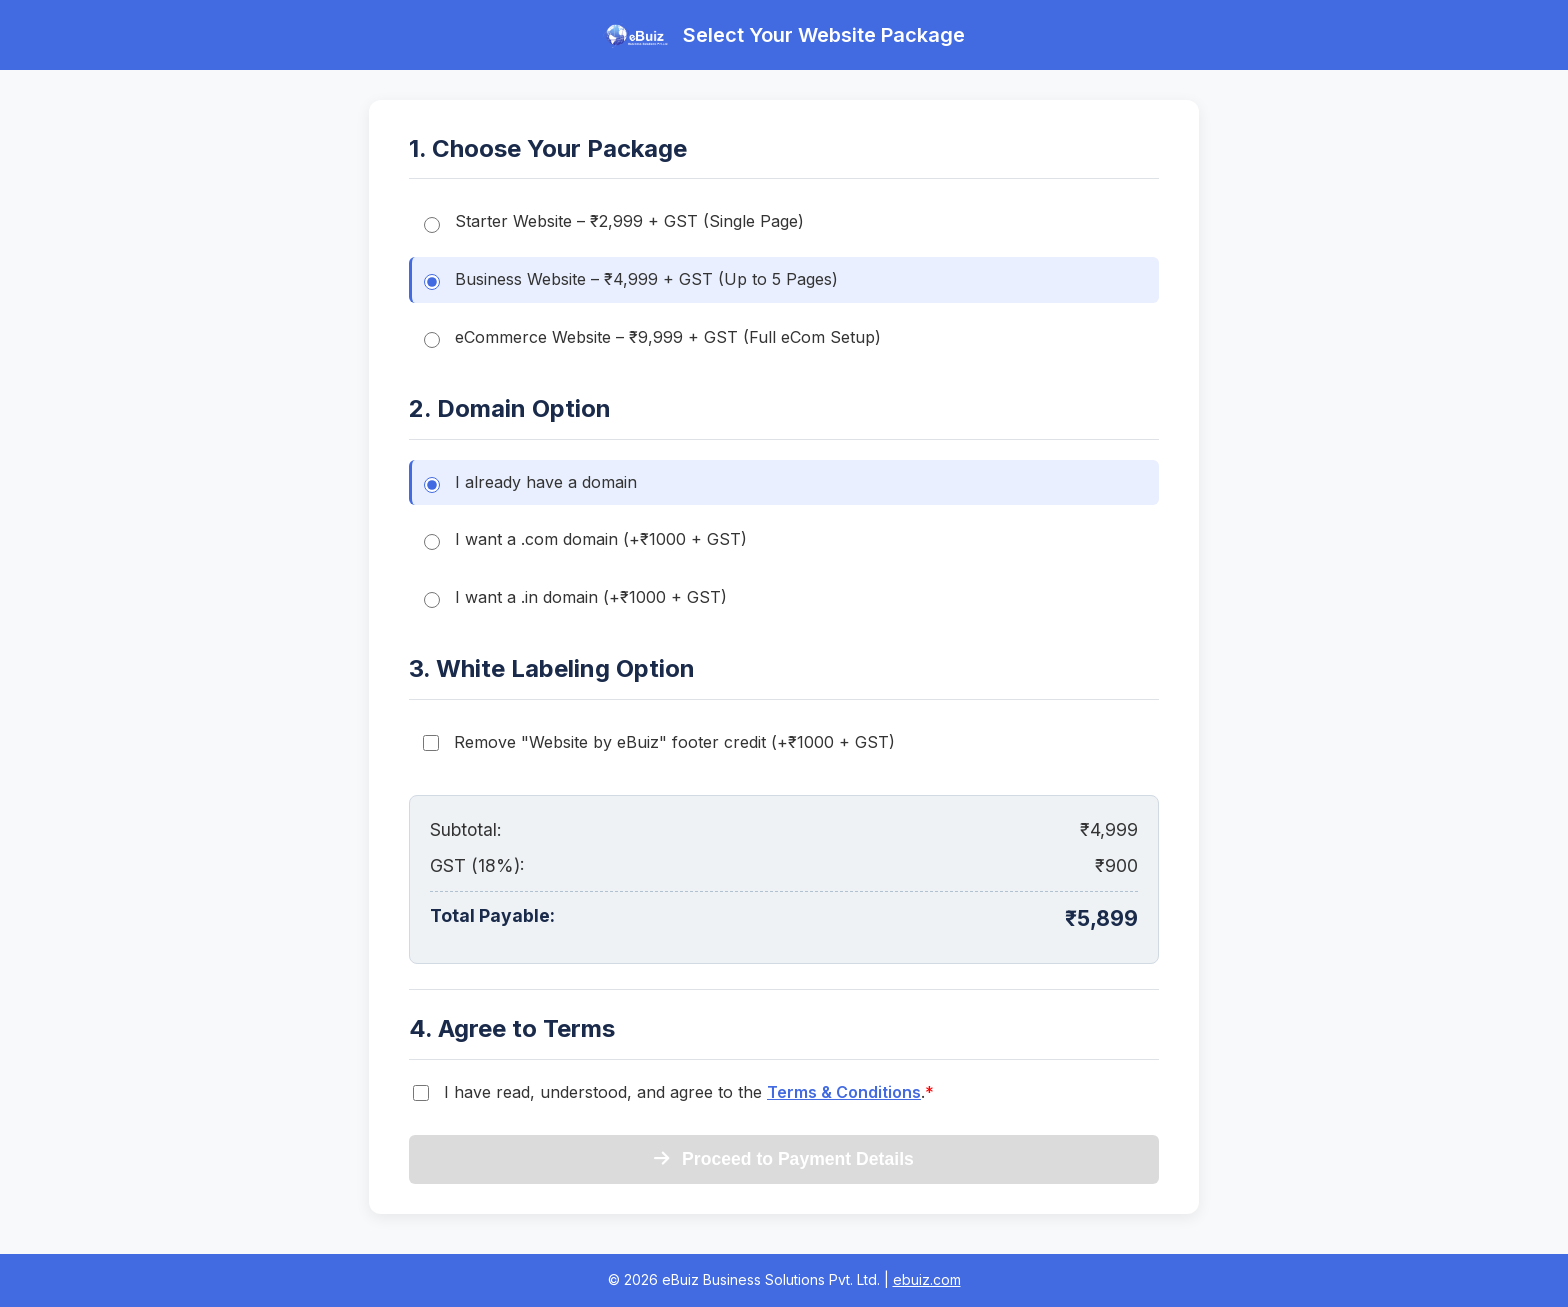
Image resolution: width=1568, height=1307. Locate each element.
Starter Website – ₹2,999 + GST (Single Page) (614, 221)
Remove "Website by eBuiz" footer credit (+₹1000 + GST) (659, 742)
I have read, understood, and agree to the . (689, 1092)
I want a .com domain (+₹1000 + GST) (585, 539)
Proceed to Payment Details (784, 1159)
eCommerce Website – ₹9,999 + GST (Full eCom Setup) (652, 337)
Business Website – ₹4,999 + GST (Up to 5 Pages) (631, 279)
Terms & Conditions (844, 1092)
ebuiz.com (927, 1279)
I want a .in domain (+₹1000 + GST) (575, 597)
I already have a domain (530, 482)
